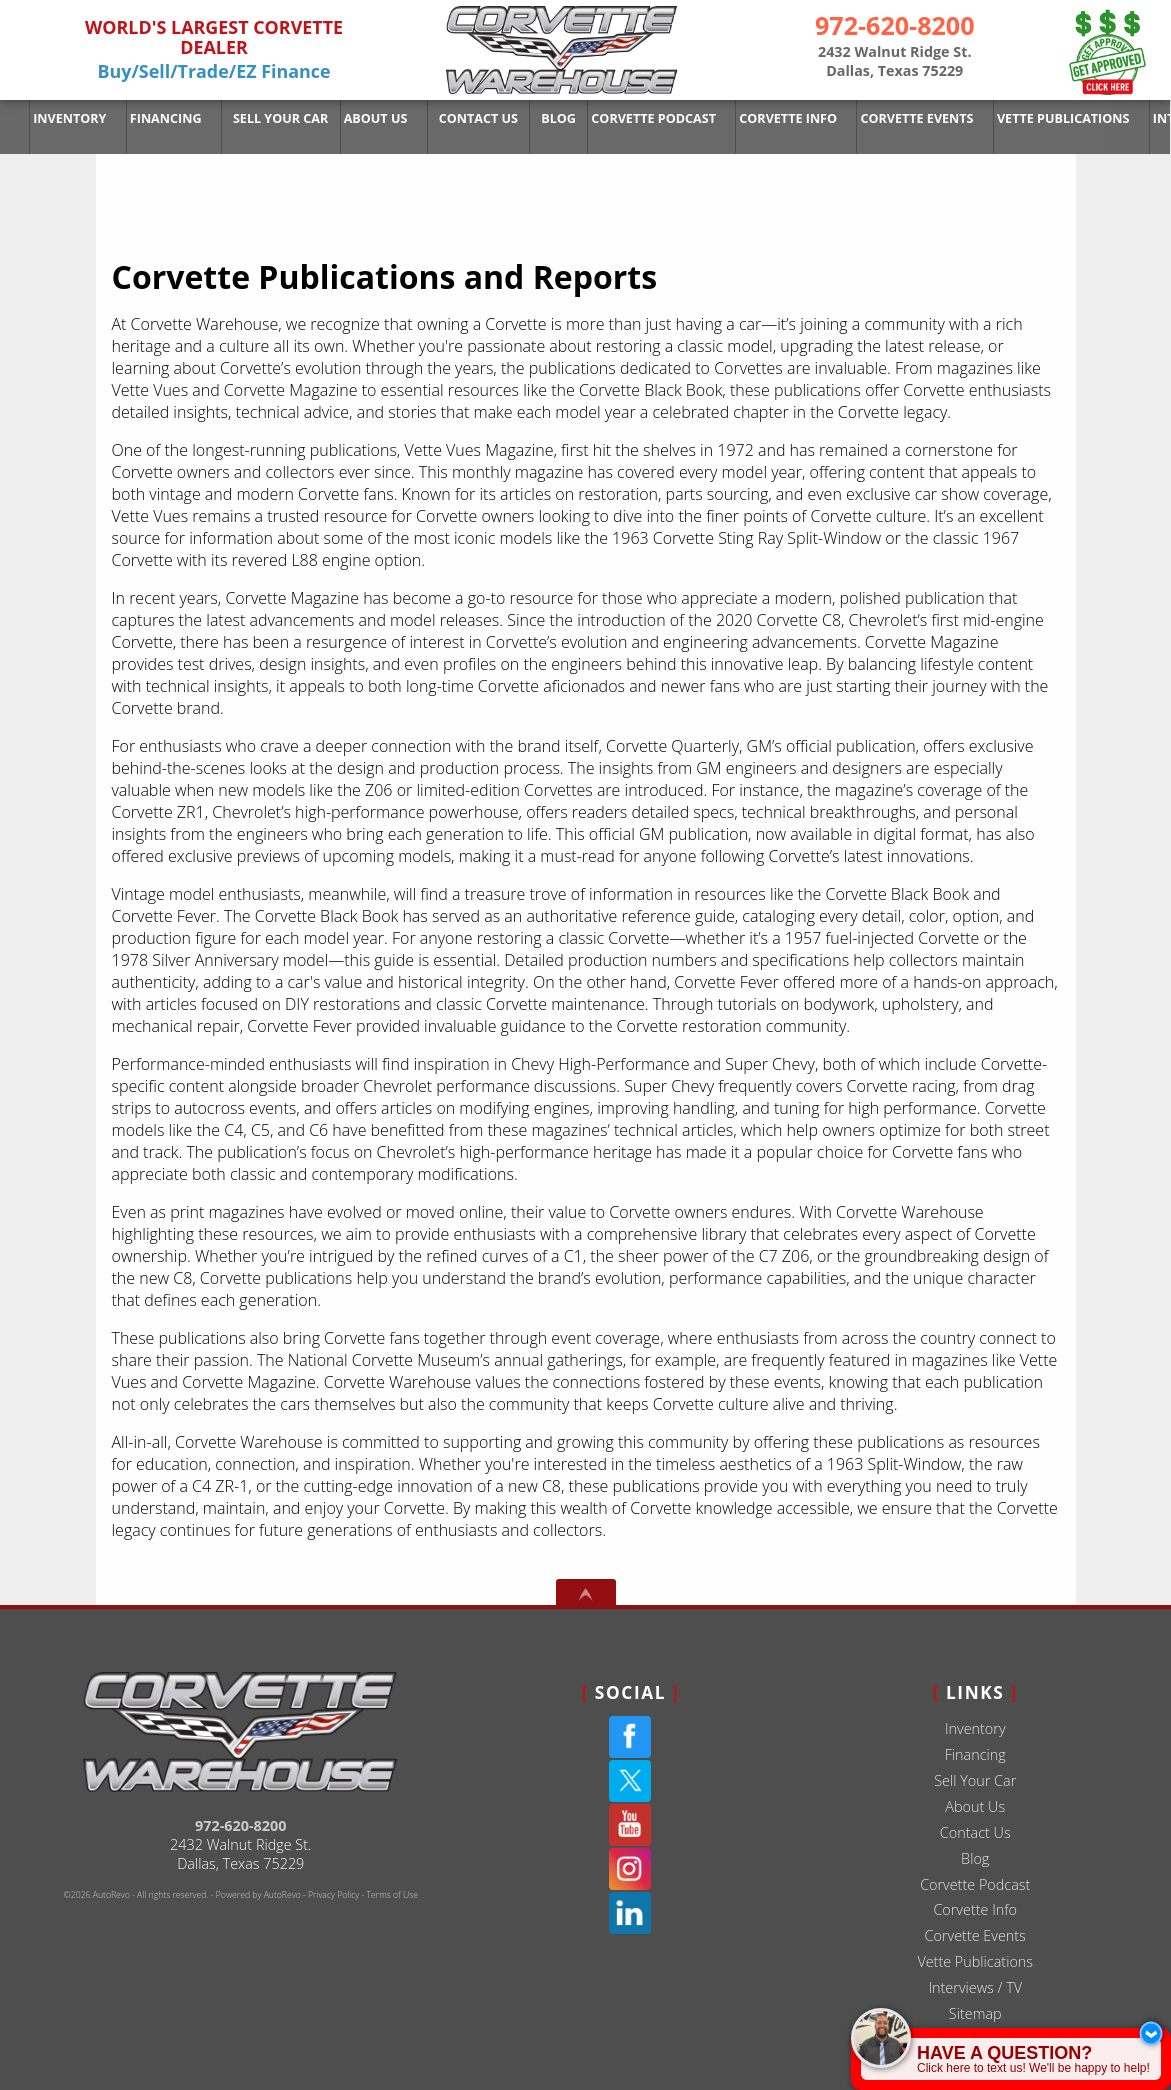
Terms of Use (392, 1895)
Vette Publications (975, 1961)
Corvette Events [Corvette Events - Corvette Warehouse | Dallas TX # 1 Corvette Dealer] (886, 117)
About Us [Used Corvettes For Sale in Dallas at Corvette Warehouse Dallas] (363, 117)
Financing (975, 1754)
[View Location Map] (894, 61)
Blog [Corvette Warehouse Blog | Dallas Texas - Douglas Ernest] (540, 117)
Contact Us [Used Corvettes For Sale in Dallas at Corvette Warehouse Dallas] (463, 117)
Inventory (69, 117)
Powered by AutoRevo (258, 1895)
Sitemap (975, 2013)
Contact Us (975, 1832)
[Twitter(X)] (630, 1781)
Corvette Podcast (975, 1884)
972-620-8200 (241, 1825)
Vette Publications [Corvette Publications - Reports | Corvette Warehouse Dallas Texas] (1026, 117)
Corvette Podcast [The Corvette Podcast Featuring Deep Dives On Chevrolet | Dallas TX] (632, 117)
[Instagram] (630, 1869)
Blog (975, 1858)
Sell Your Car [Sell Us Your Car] (272, 117)
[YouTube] (630, 1825)
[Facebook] (630, 1737)
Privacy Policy (333, 1895)
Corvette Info (761, 117)
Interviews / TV (975, 1987)
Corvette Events (975, 1935)
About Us (975, 1806)
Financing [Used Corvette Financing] (161, 117)
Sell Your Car (975, 1780)
